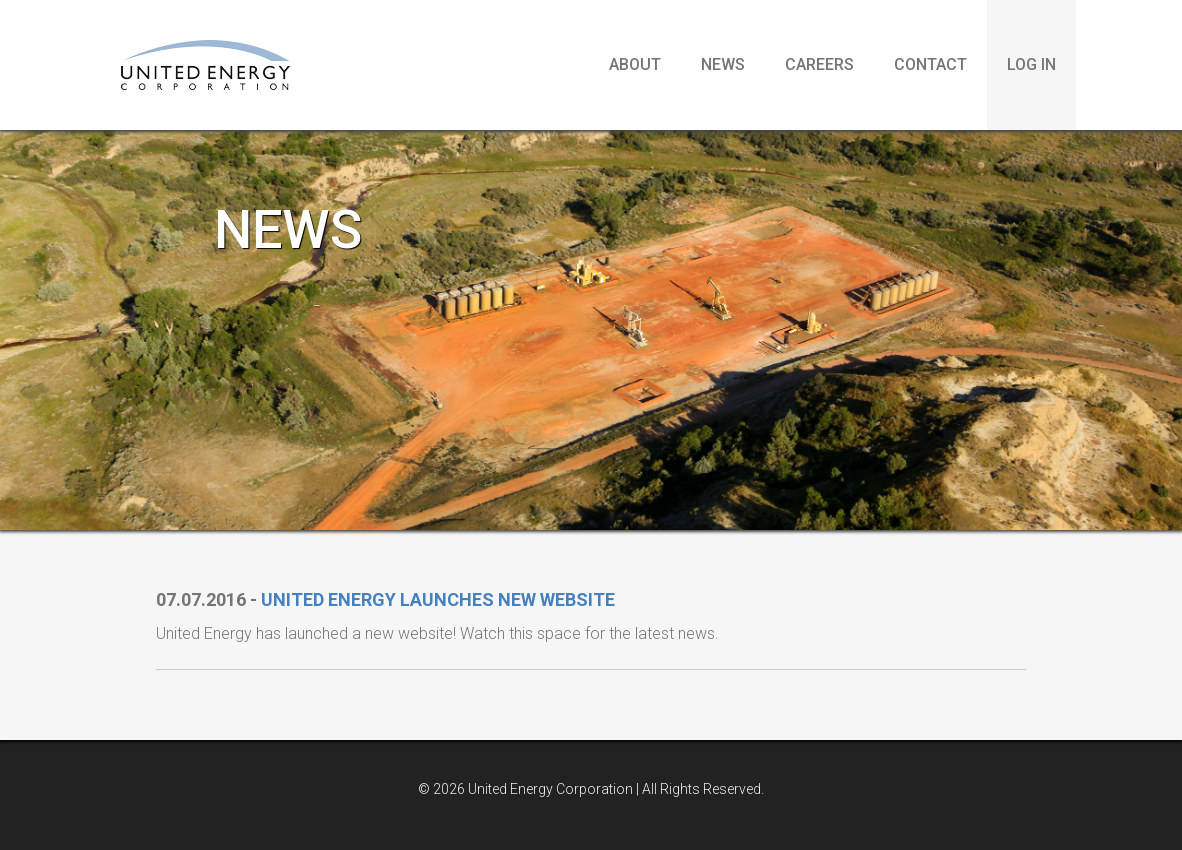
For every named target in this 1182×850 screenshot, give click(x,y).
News (723, 64)
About (635, 64)
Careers (819, 64)
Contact (930, 64)
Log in (1031, 64)
